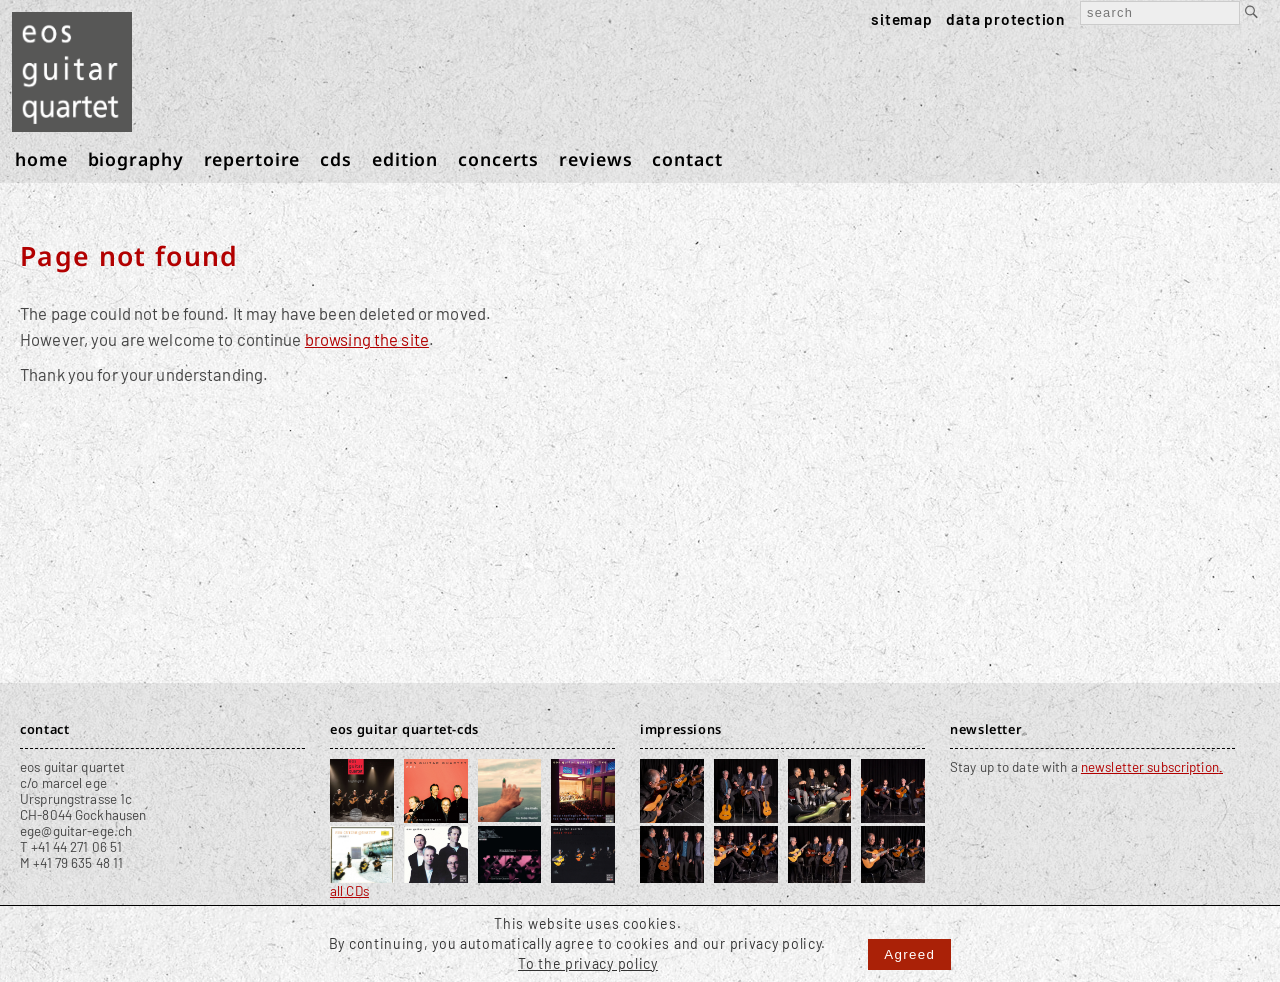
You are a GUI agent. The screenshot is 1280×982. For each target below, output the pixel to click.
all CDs (349, 891)
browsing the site (367, 339)
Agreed (909, 954)
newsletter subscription (1150, 767)
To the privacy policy (588, 963)
